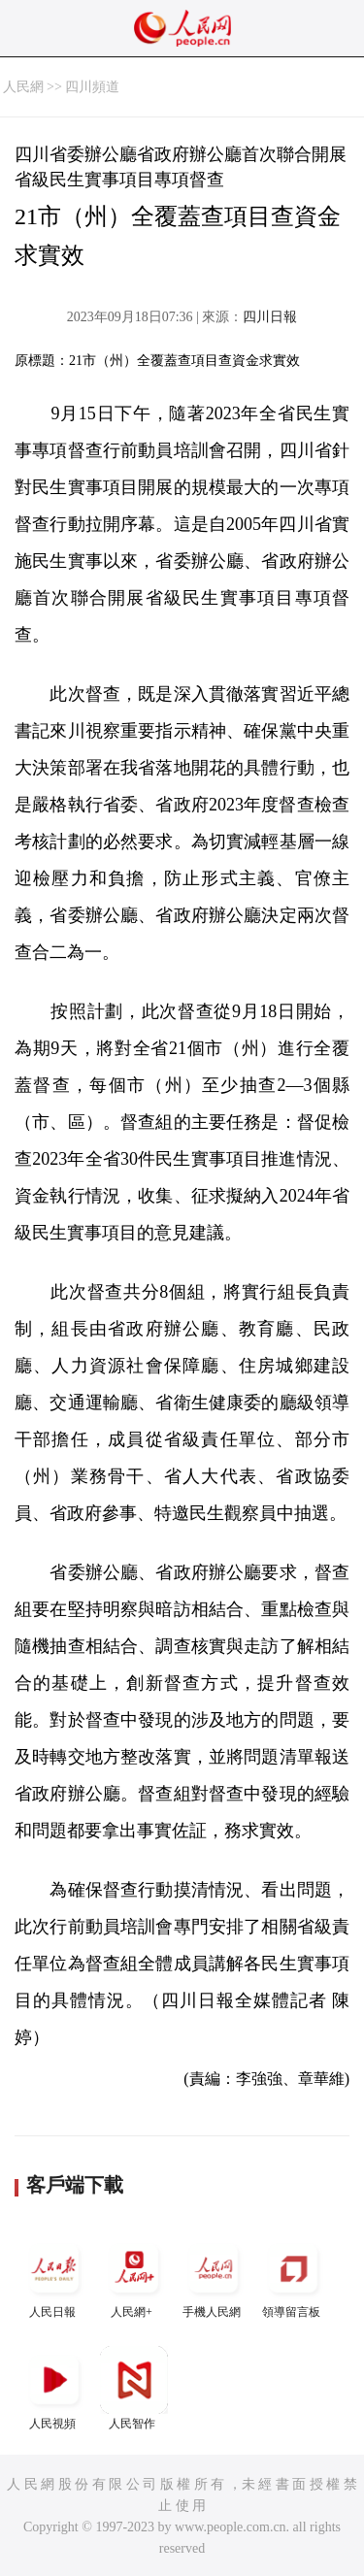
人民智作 (134, 2388)
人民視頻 (54, 2388)
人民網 (23, 87)
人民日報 (54, 2276)
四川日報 (270, 317)
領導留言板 (293, 2276)
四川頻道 (92, 87)
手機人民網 (214, 2276)
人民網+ (134, 2276)
